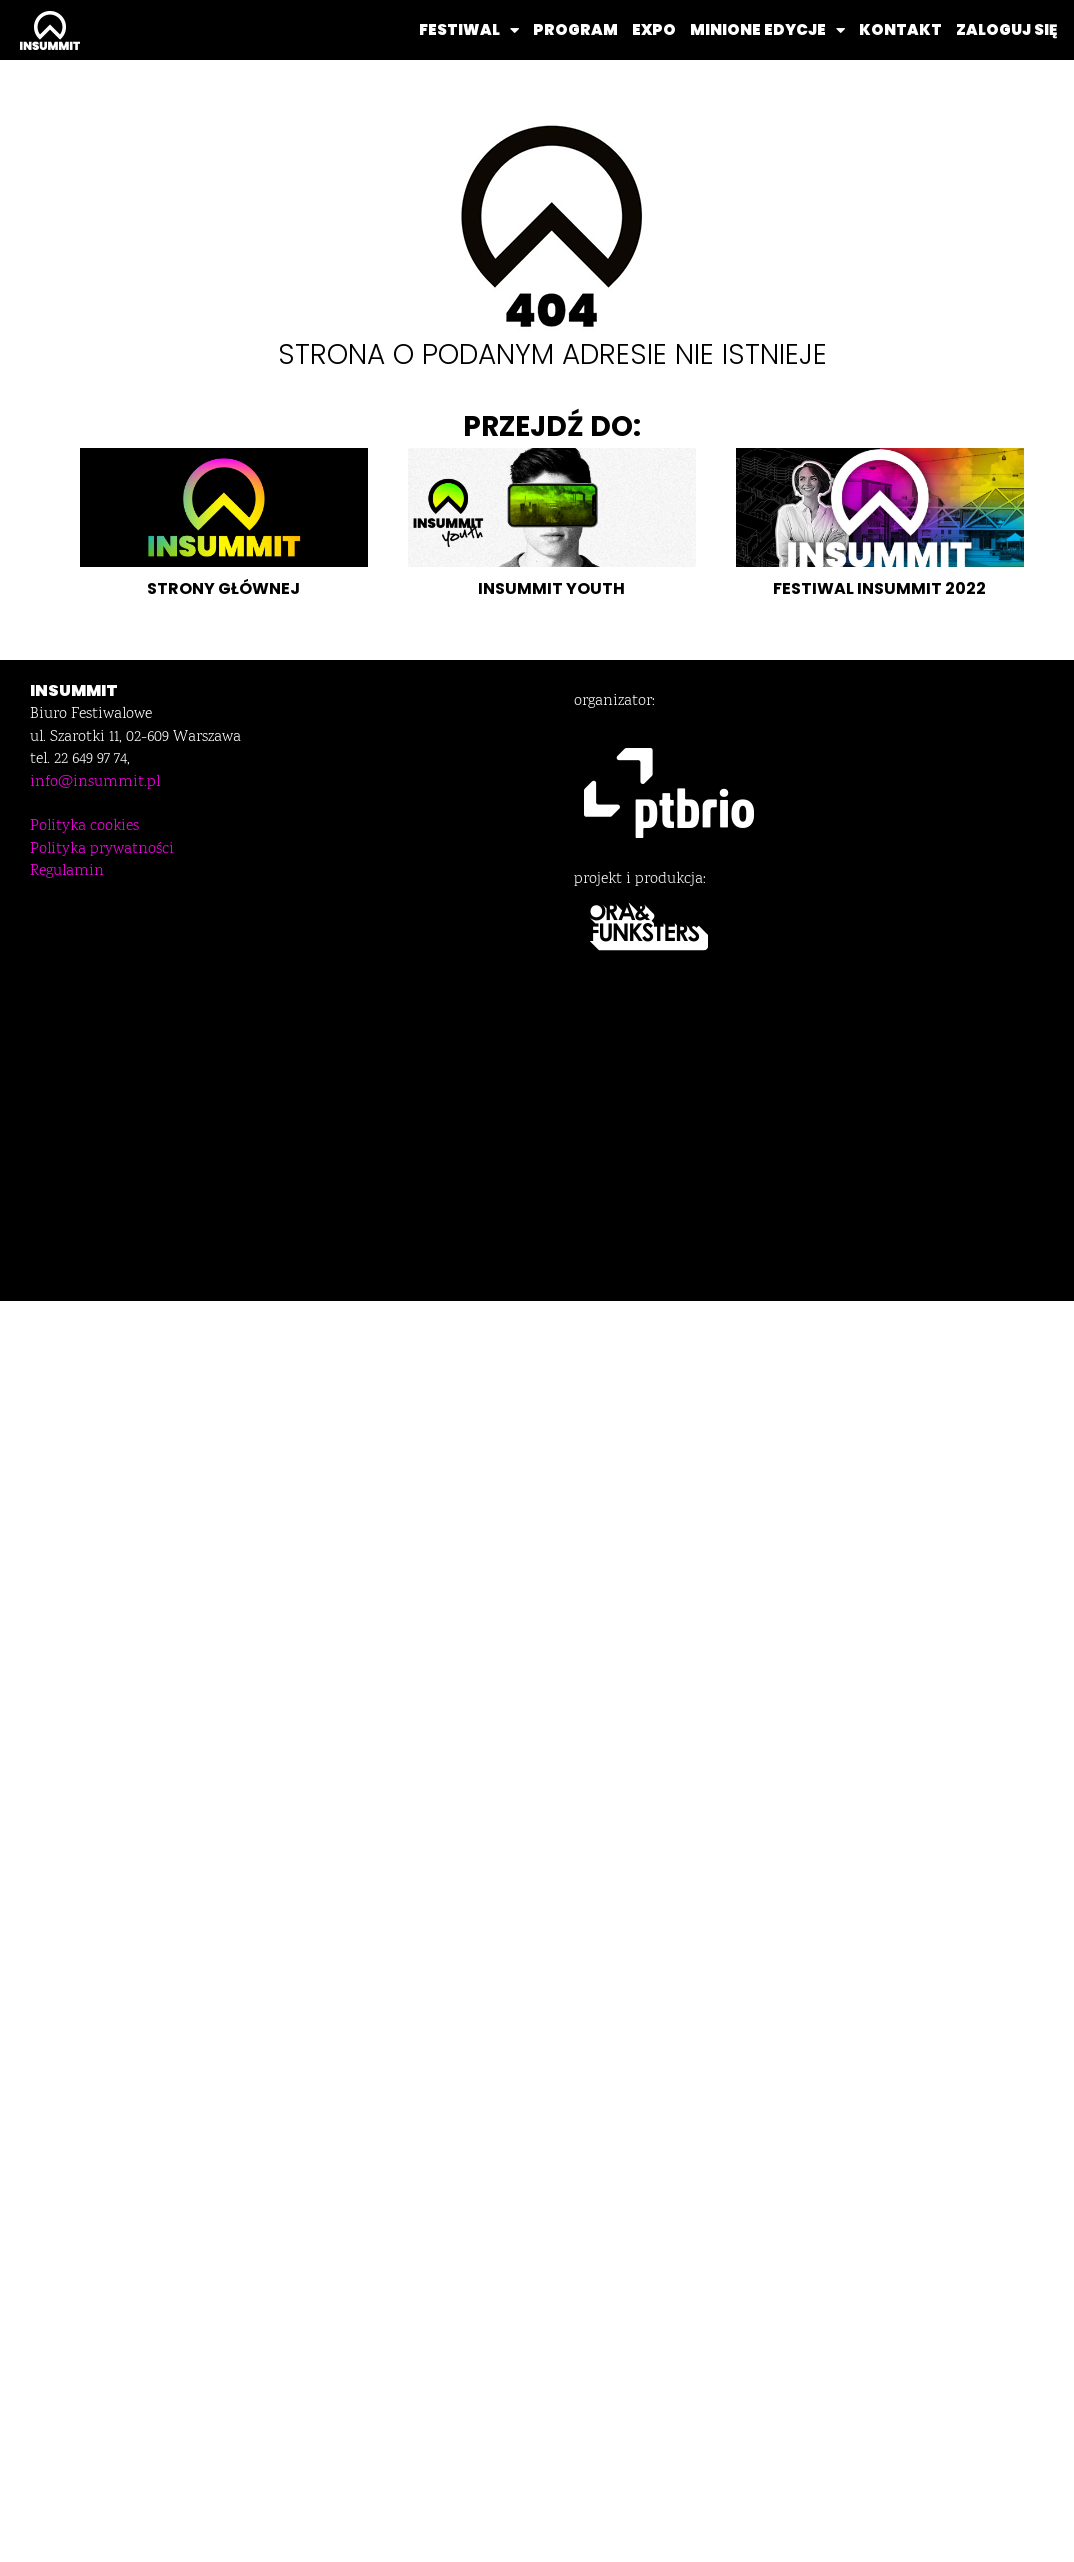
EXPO (654, 29)
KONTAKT (900, 29)
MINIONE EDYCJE (767, 30)
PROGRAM (575, 29)
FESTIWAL (469, 30)
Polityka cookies (84, 826)
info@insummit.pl (95, 782)
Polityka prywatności (102, 849)
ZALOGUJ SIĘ (1006, 29)
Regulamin (67, 871)
